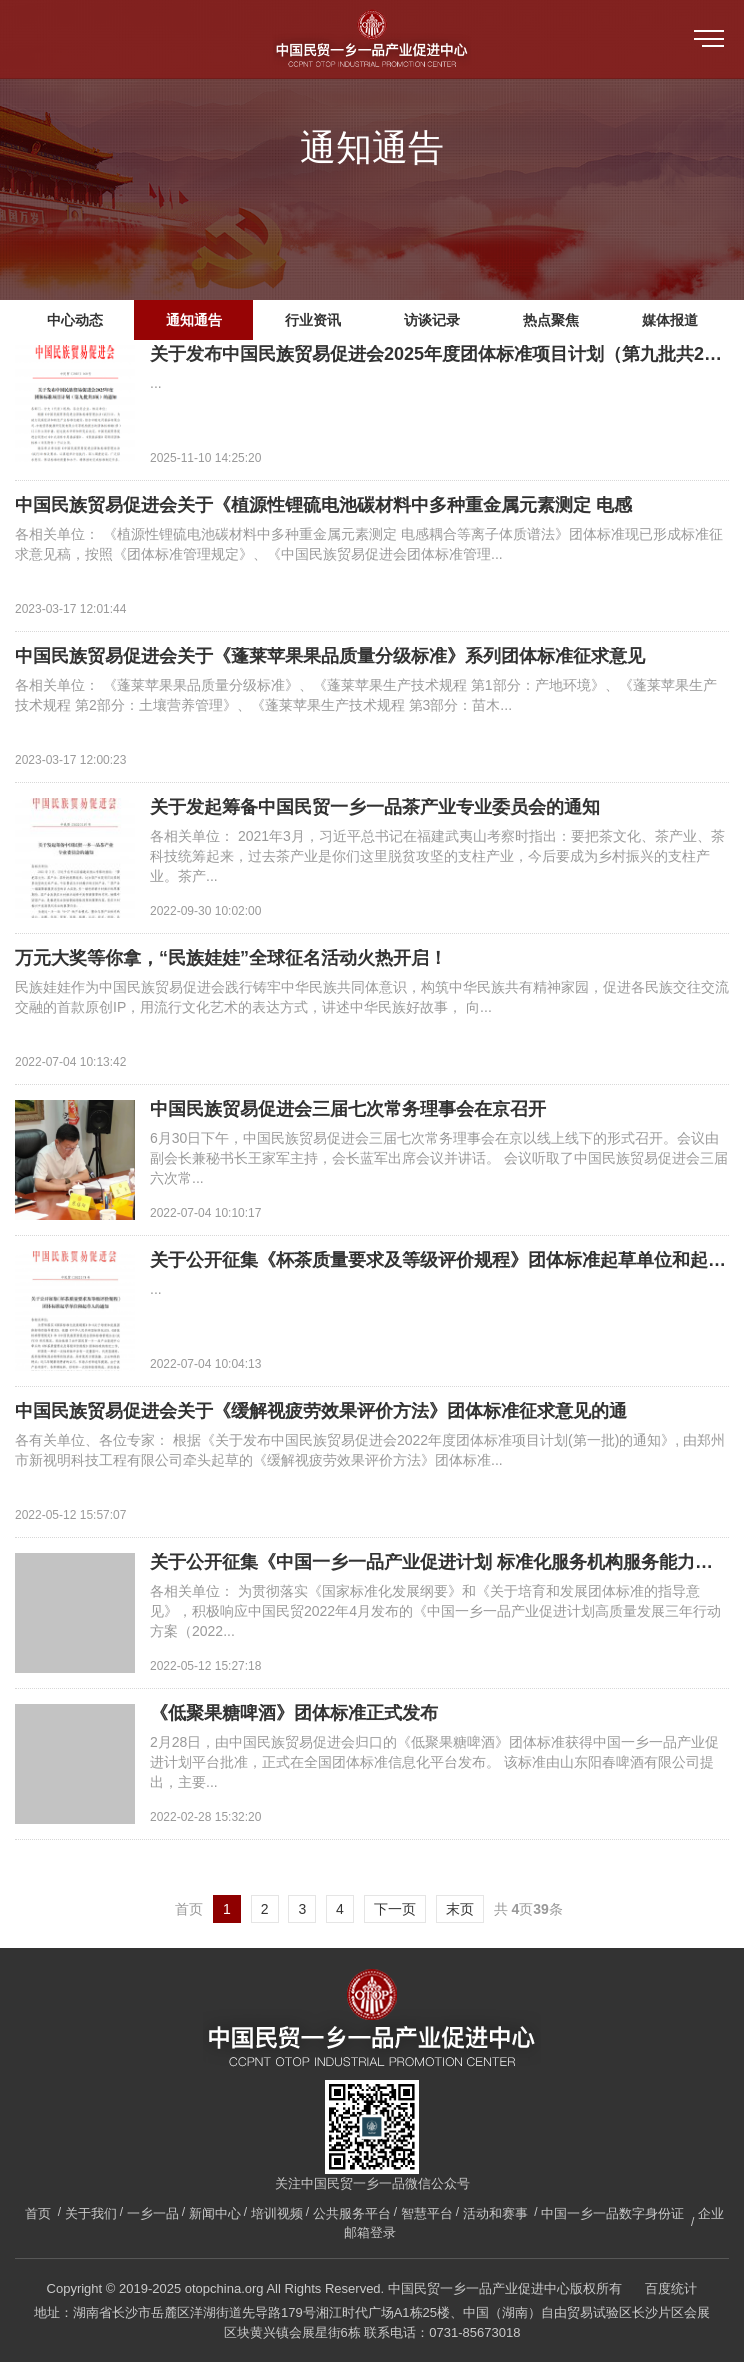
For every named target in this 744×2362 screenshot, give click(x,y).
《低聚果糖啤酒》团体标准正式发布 (294, 1713)
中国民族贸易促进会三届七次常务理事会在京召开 (348, 1109)
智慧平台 (427, 2213)
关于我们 (91, 2213)
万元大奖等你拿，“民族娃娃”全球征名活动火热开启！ (231, 958)
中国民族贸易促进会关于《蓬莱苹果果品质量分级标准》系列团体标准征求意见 (330, 656)
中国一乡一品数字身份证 (612, 2213)
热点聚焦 (551, 320)
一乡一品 (153, 2213)
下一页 (395, 1909)
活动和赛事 (495, 2213)
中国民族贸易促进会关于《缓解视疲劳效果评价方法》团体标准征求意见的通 (321, 1411)
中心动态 (75, 320)
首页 (38, 2213)
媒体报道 (670, 320)
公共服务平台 (352, 2213)
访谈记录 (432, 320)
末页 (460, 1909)
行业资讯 (313, 320)
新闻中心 (215, 2213)
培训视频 (277, 2213)
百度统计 (671, 2288)
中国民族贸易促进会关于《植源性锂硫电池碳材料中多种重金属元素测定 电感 (323, 505)
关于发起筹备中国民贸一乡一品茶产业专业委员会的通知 (375, 807)
